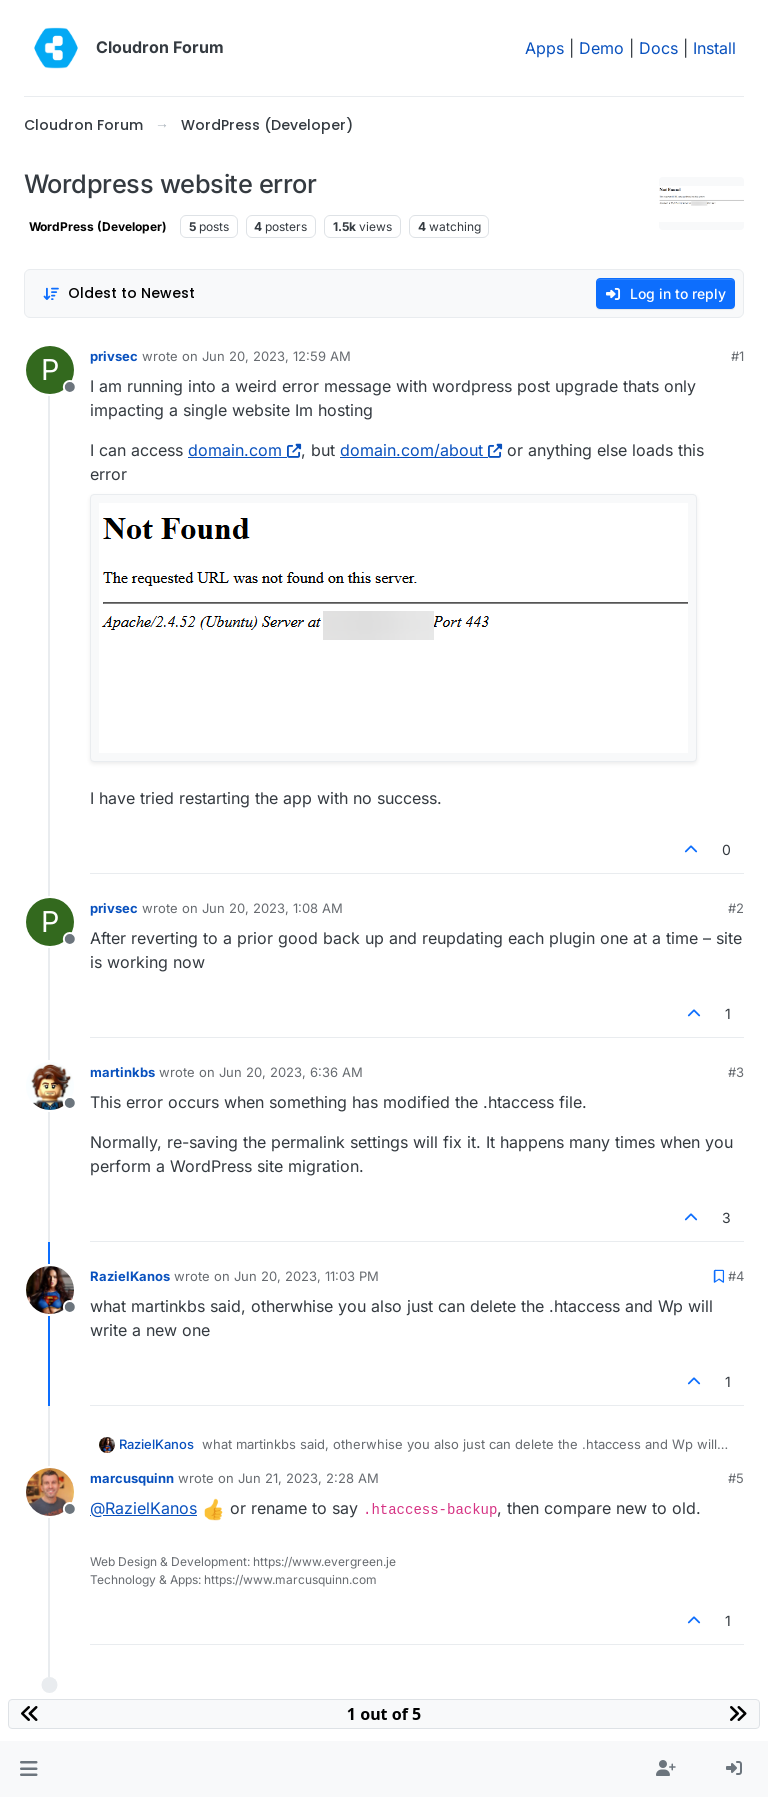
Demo (601, 48)
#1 (737, 356)
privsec (114, 356)
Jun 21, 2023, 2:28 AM (308, 1478)
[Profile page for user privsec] (50, 370)
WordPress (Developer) (98, 226)
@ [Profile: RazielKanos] (143, 1508)
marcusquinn (132, 1478)
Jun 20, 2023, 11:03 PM (306, 1276)
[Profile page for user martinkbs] (50, 1086)
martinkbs (122, 1072)
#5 (736, 1478)
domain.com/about (421, 450)
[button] (28, 1769)
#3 (736, 1072)
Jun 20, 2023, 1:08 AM (272, 908)
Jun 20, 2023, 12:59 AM (276, 356)
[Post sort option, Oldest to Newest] (118, 293)
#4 (736, 1276)
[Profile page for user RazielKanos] (50, 1290)
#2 (736, 908)
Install (714, 48)
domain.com (244, 450)
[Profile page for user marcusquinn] (50, 1492)
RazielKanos (130, 1276)
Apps (544, 48)
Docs (658, 48)
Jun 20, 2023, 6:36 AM (291, 1072)
